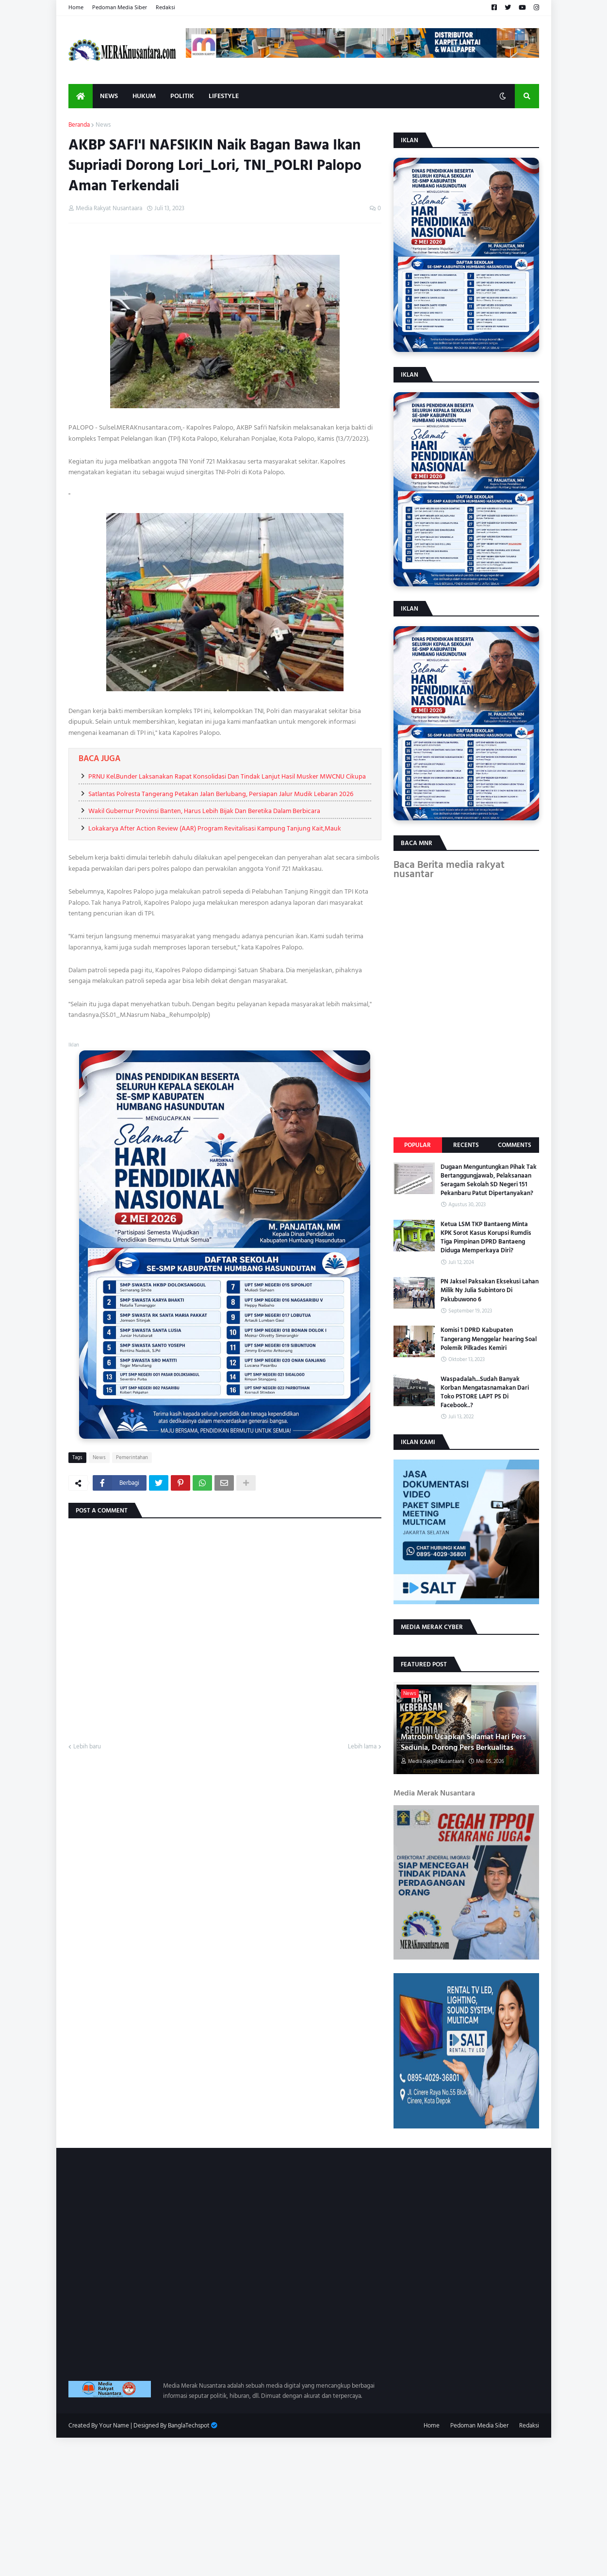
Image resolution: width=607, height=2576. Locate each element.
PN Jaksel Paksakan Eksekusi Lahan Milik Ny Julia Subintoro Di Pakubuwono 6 (490, 1290)
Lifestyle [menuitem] (224, 95)
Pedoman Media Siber (119, 7)
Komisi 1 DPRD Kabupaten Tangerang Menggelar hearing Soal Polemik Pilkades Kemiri (489, 1339)
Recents (466, 1145)
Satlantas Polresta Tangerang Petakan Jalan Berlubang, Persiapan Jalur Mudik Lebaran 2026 (220, 793)
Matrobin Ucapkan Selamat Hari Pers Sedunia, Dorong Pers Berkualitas (463, 1742)
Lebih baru (87, 1747)
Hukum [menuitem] (144, 95)
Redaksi (165, 7)
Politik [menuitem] (182, 95)
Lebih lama (362, 1747)
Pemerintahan (132, 1457)
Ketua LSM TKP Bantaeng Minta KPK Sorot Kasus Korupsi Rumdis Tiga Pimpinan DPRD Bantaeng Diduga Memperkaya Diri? (486, 1237)
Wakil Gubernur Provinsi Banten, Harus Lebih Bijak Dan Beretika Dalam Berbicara (204, 810)
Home (75, 7)
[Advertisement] (291, 2506)
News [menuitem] (109, 95)
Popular (417, 1145)
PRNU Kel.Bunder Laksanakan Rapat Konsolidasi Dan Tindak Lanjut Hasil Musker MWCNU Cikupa (227, 776)
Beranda (79, 125)
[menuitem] (80, 96)
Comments (514, 1145)
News (103, 125)
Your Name (114, 2425)
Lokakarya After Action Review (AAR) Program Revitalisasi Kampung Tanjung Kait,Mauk (214, 828)
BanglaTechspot (189, 2425)
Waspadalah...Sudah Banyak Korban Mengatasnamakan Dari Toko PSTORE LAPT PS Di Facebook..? (485, 1392)
